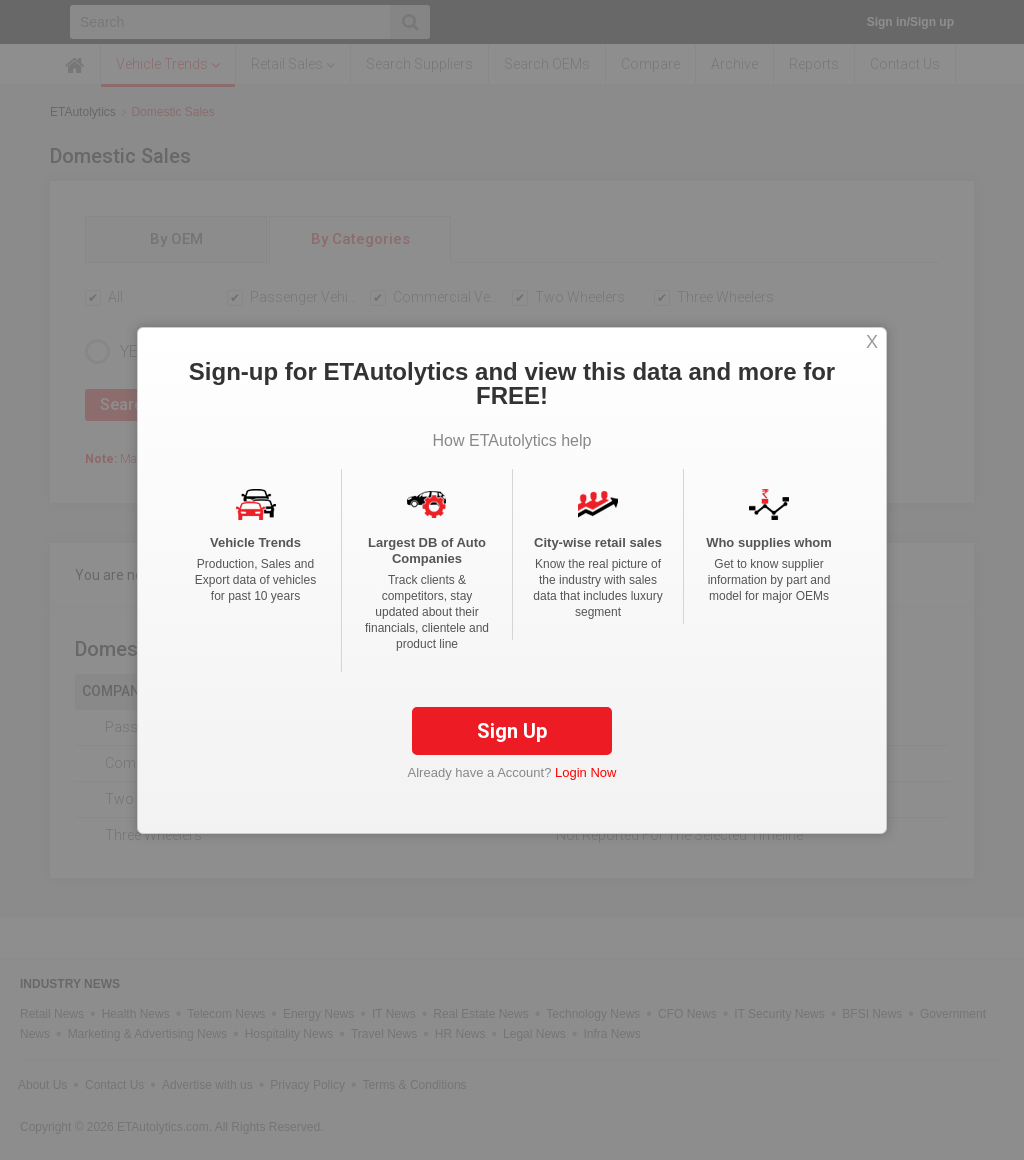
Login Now (585, 772)
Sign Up (512, 731)
